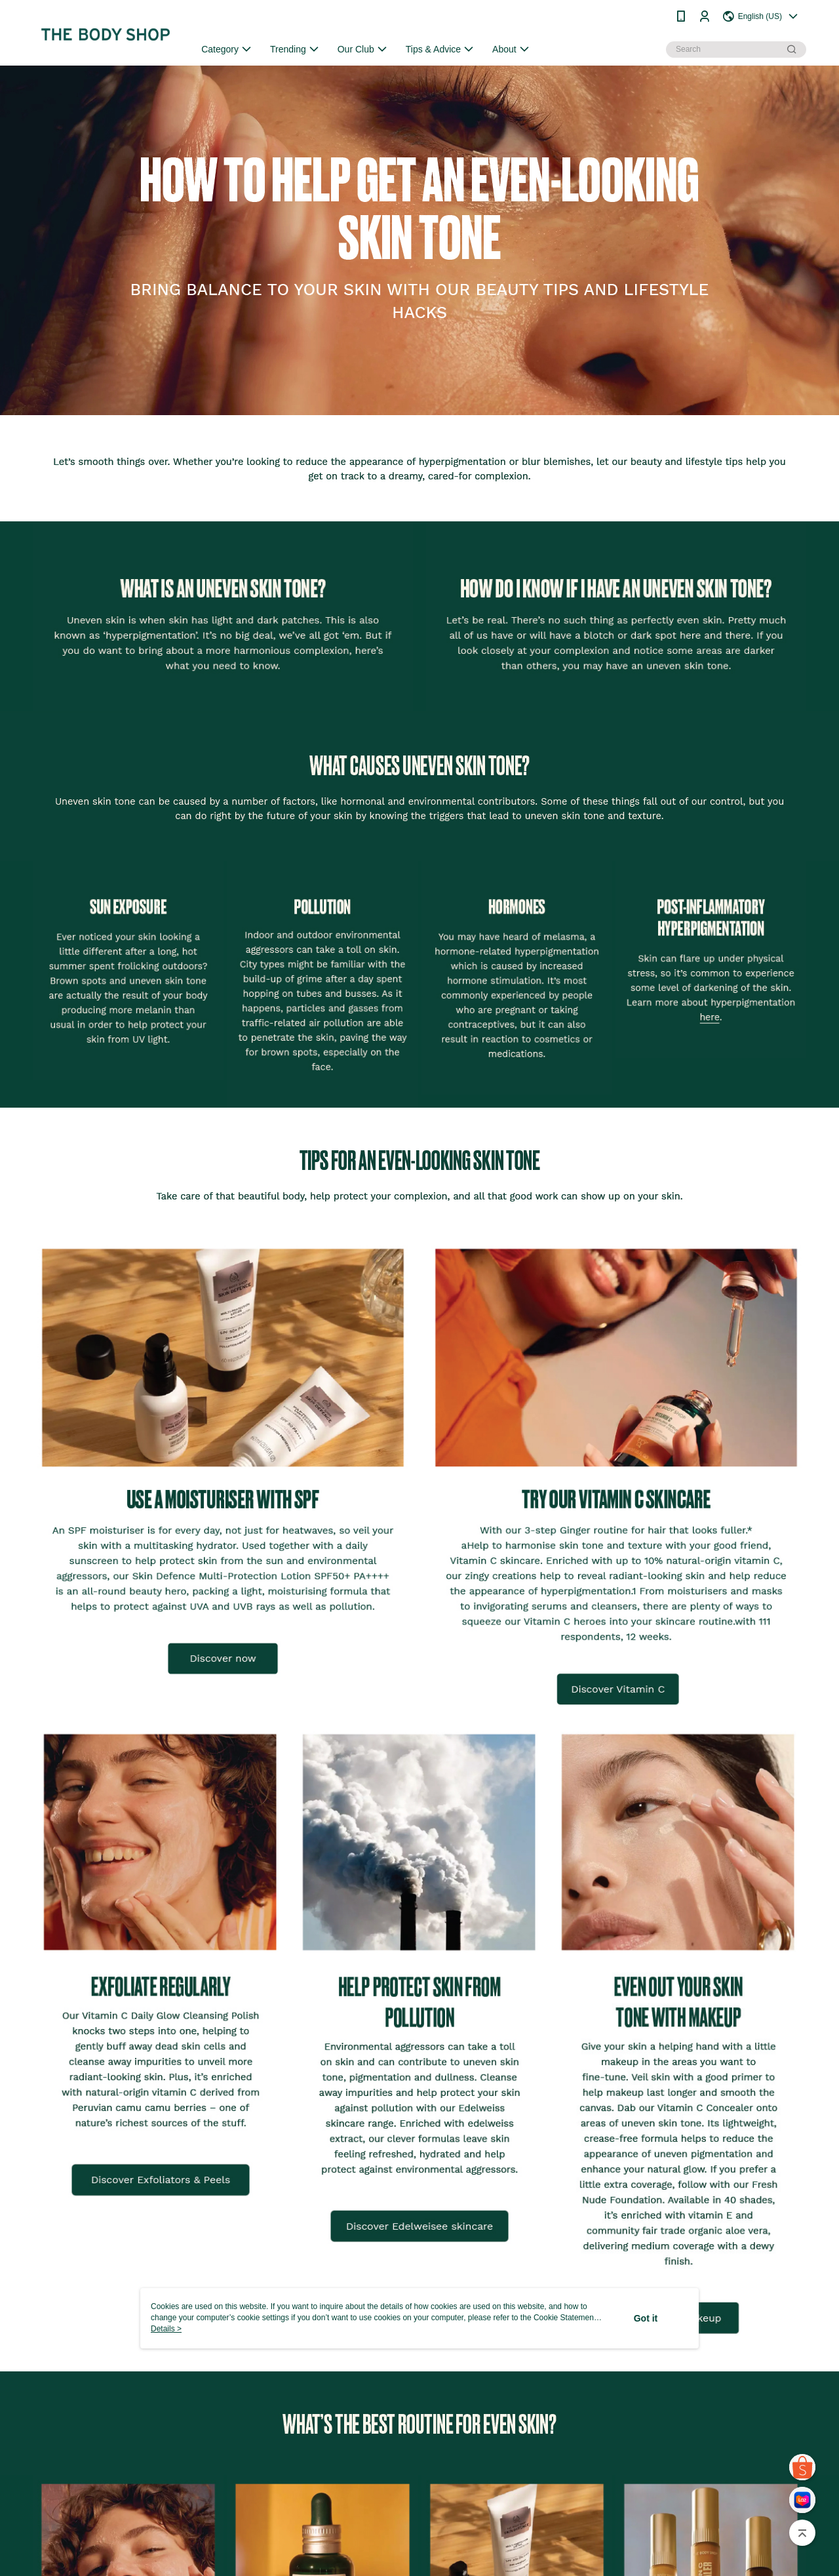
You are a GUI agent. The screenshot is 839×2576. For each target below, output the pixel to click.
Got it (646, 2318)
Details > (166, 2328)
